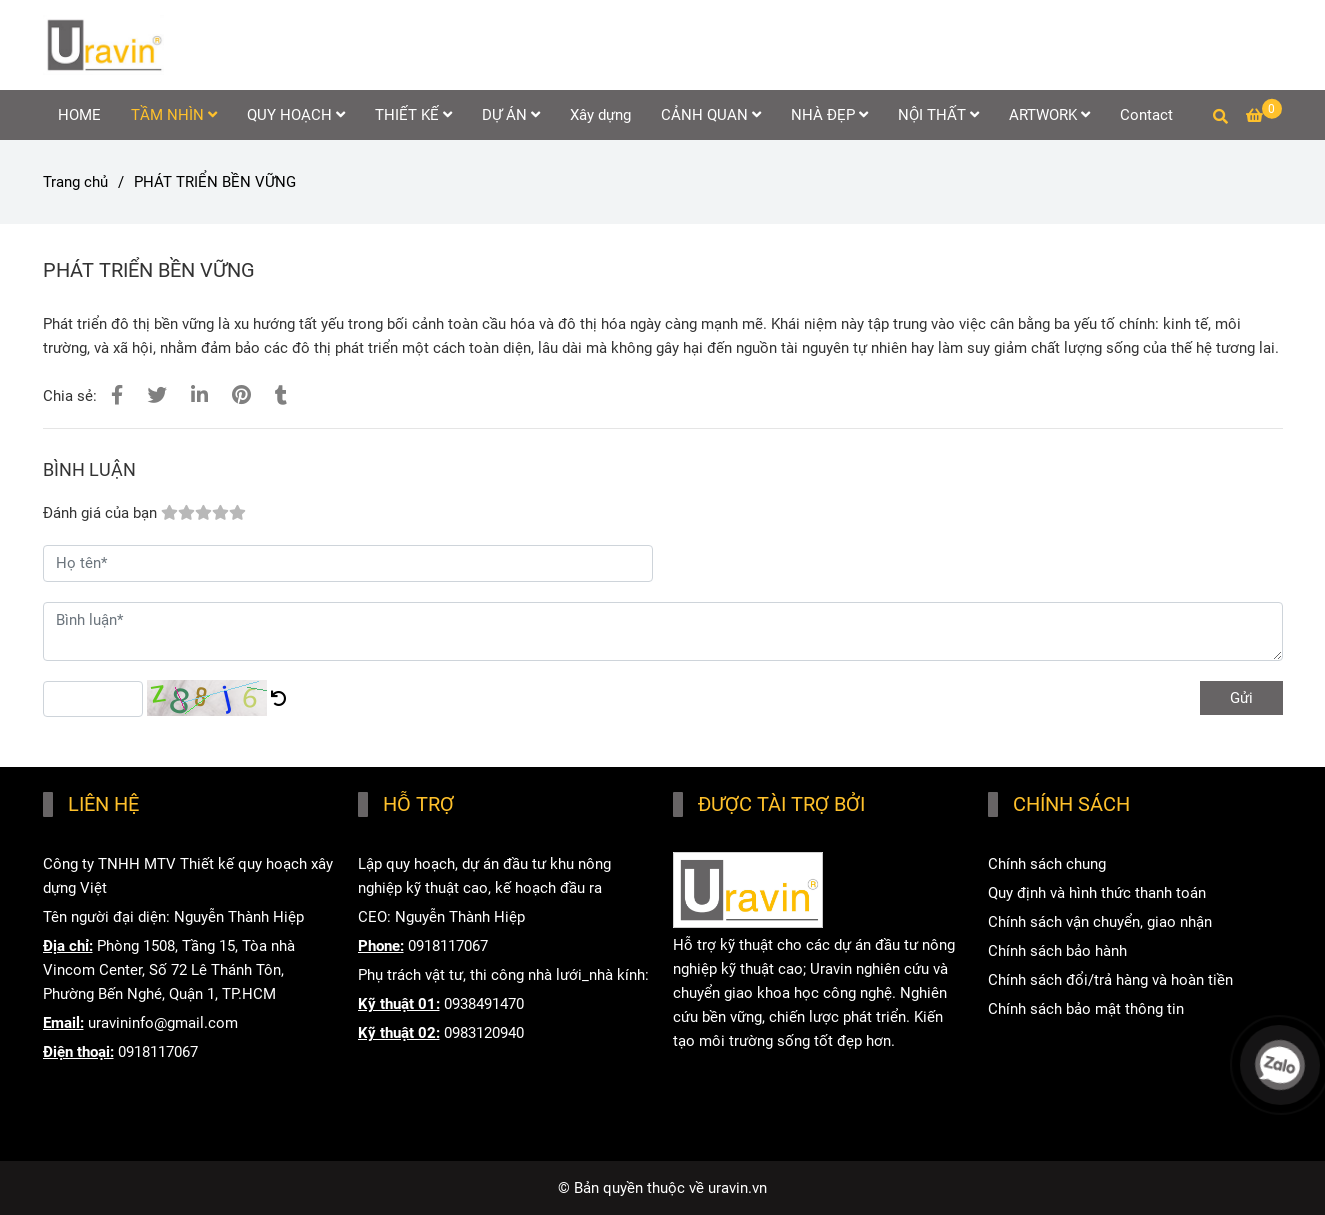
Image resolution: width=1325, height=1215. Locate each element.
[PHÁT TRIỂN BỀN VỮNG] (104, 45)
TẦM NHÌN (174, 115)
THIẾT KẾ (413, 115)
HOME (79, 115)
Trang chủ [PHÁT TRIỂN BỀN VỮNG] (75, 182)
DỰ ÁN (511, 115)
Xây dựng (600, 115)
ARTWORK (1049, 115)
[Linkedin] (199, 395)
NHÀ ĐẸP (829, 115)
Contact (1146, 115)
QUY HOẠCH (296, 115)
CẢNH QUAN (711, 115)
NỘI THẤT (938, 115)
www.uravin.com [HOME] (728, 1099)
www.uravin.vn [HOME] (720, 1070)
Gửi (1241, 698)
